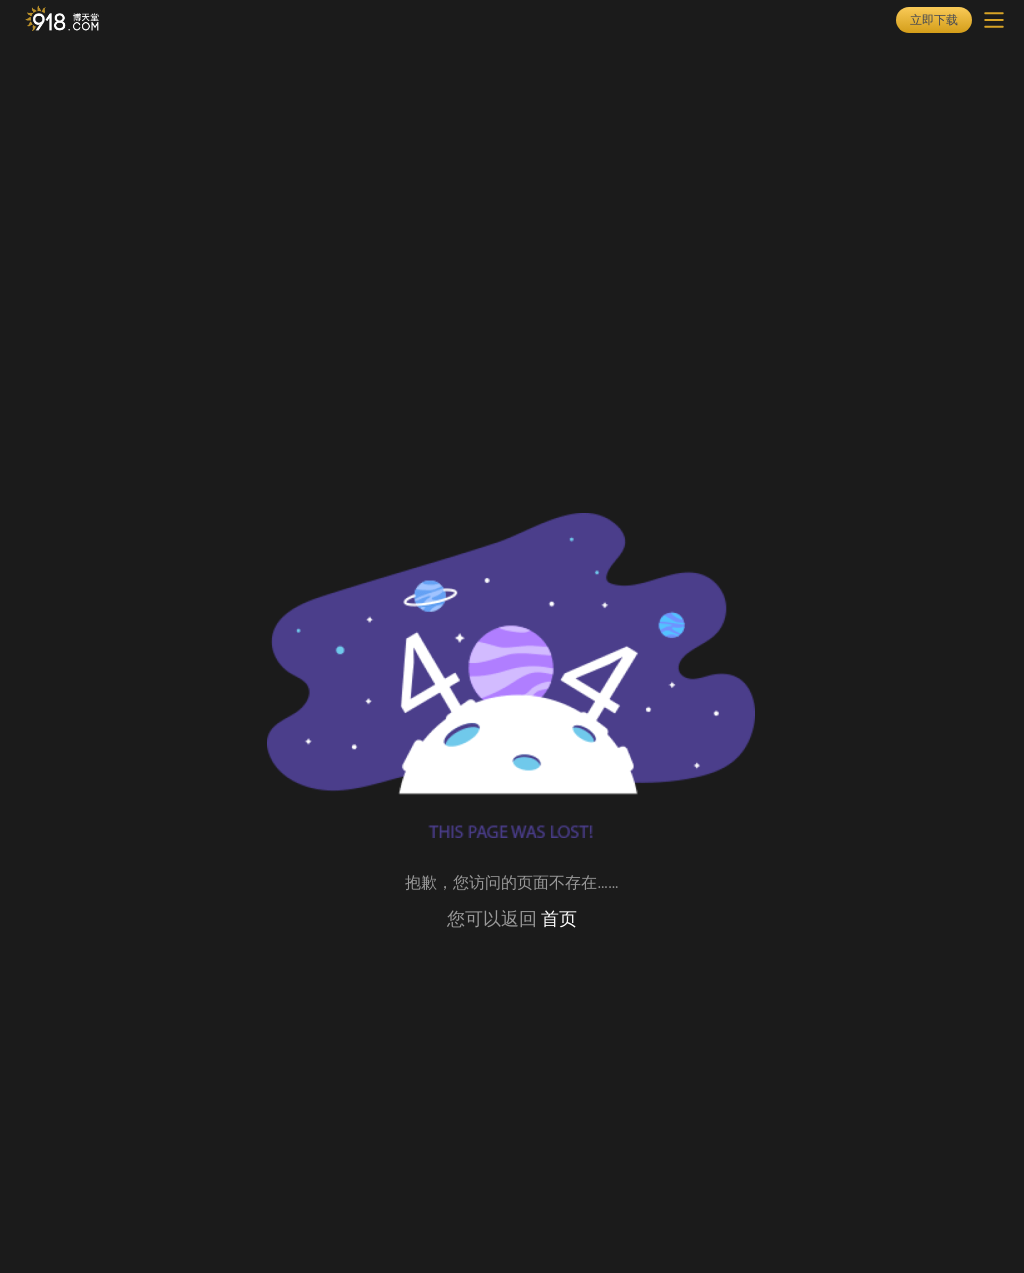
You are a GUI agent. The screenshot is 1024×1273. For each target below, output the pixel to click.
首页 (559, 918)
